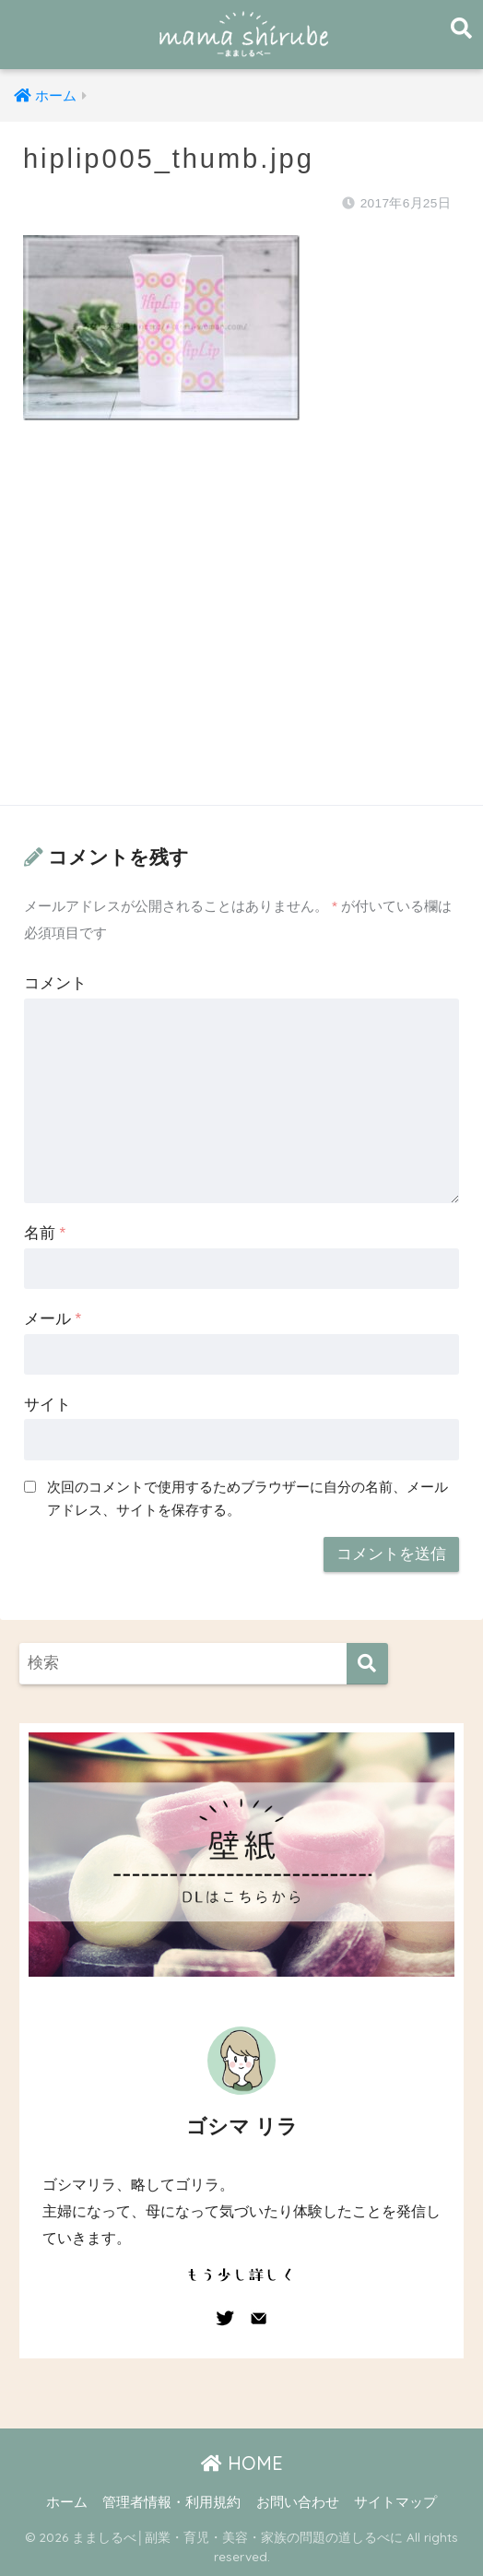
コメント (55, 983)
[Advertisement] (241, 631)
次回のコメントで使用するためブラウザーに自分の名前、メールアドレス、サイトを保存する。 (247, 1498)
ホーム (67, 2502)
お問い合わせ (297, 2502)
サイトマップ (395, 2502)
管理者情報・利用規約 (171, 2502)
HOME (242, 2463)
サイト (47, 1404)
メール (52, 1319)
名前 (44, 1233)
